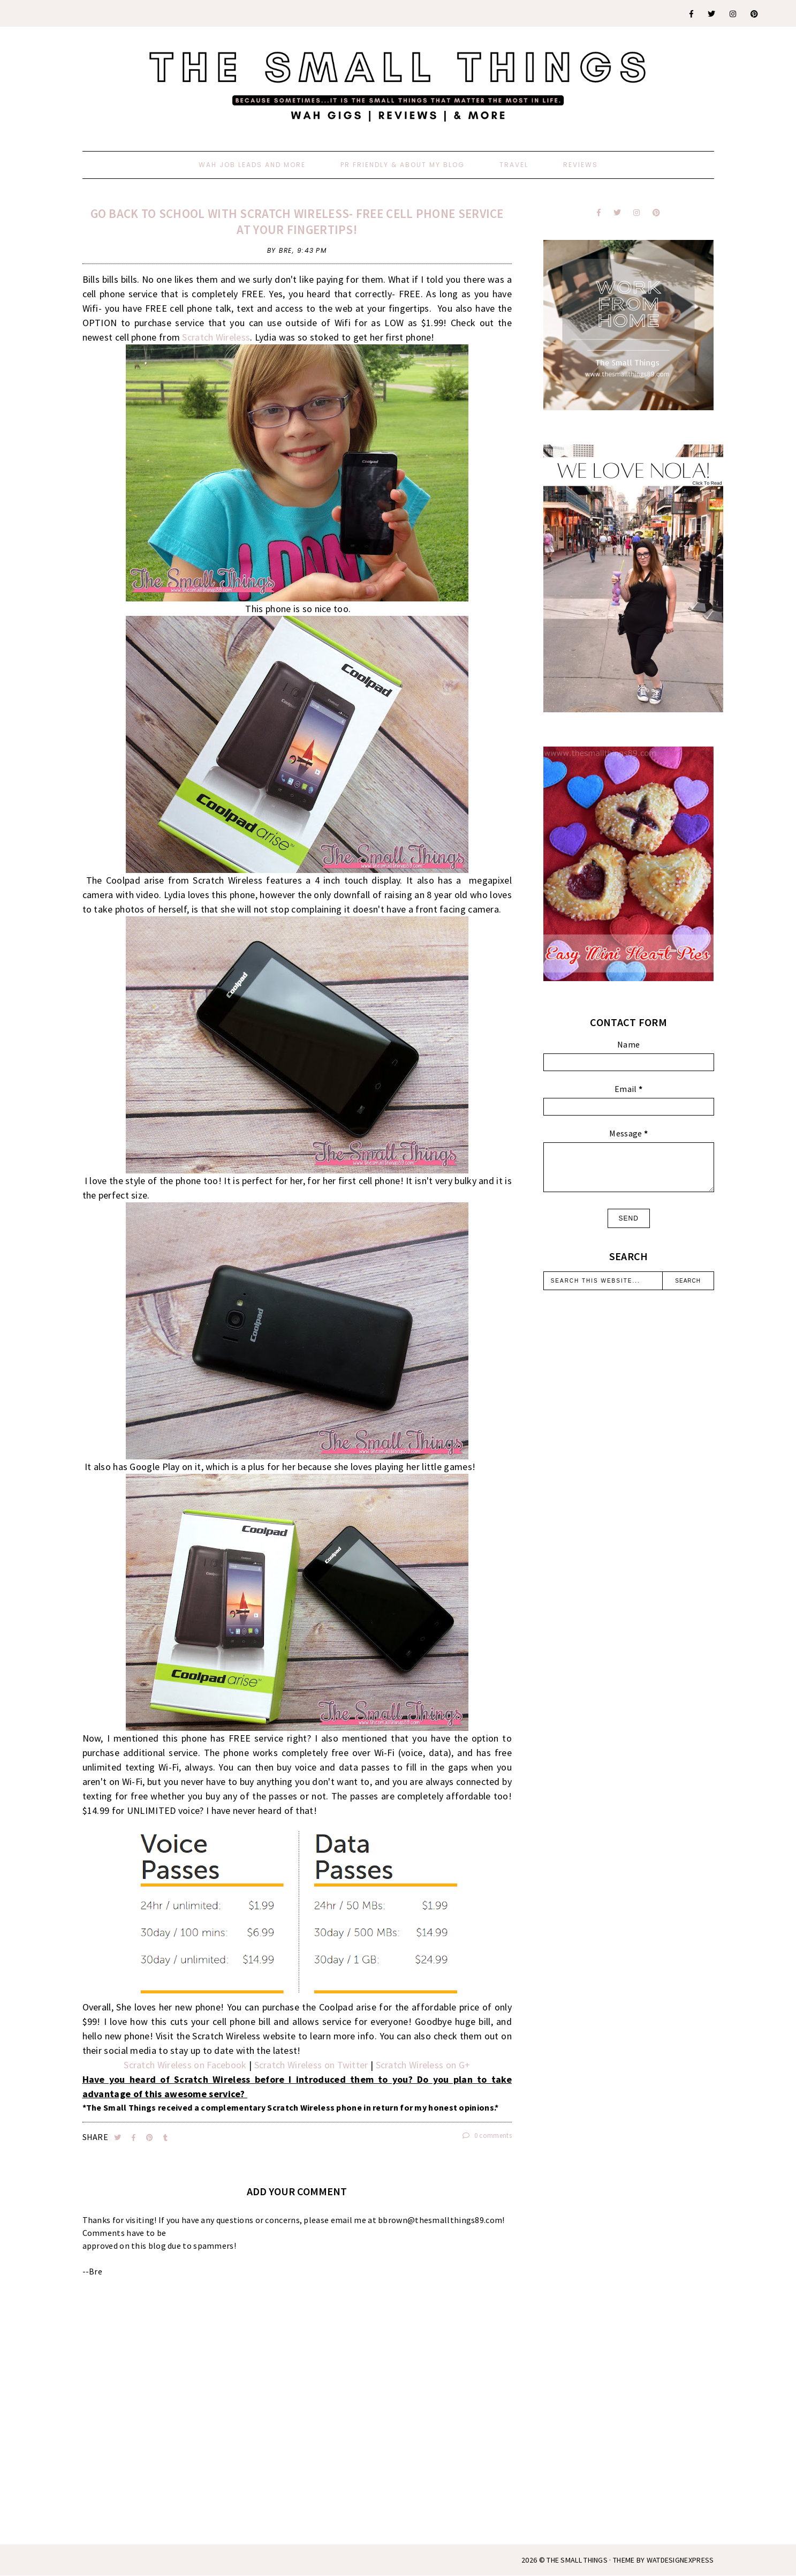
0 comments (487, 2135)
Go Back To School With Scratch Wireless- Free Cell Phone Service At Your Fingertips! (297, 221)
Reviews (580, 164)
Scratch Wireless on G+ (423, 2065)
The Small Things (577, 2560)
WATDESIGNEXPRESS (680, 2560)
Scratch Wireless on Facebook (186, 2065)
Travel (513, 164)
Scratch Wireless (216, 337)
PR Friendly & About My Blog (402, 164)
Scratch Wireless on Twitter (311, 2065)
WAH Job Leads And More (252, 164)
